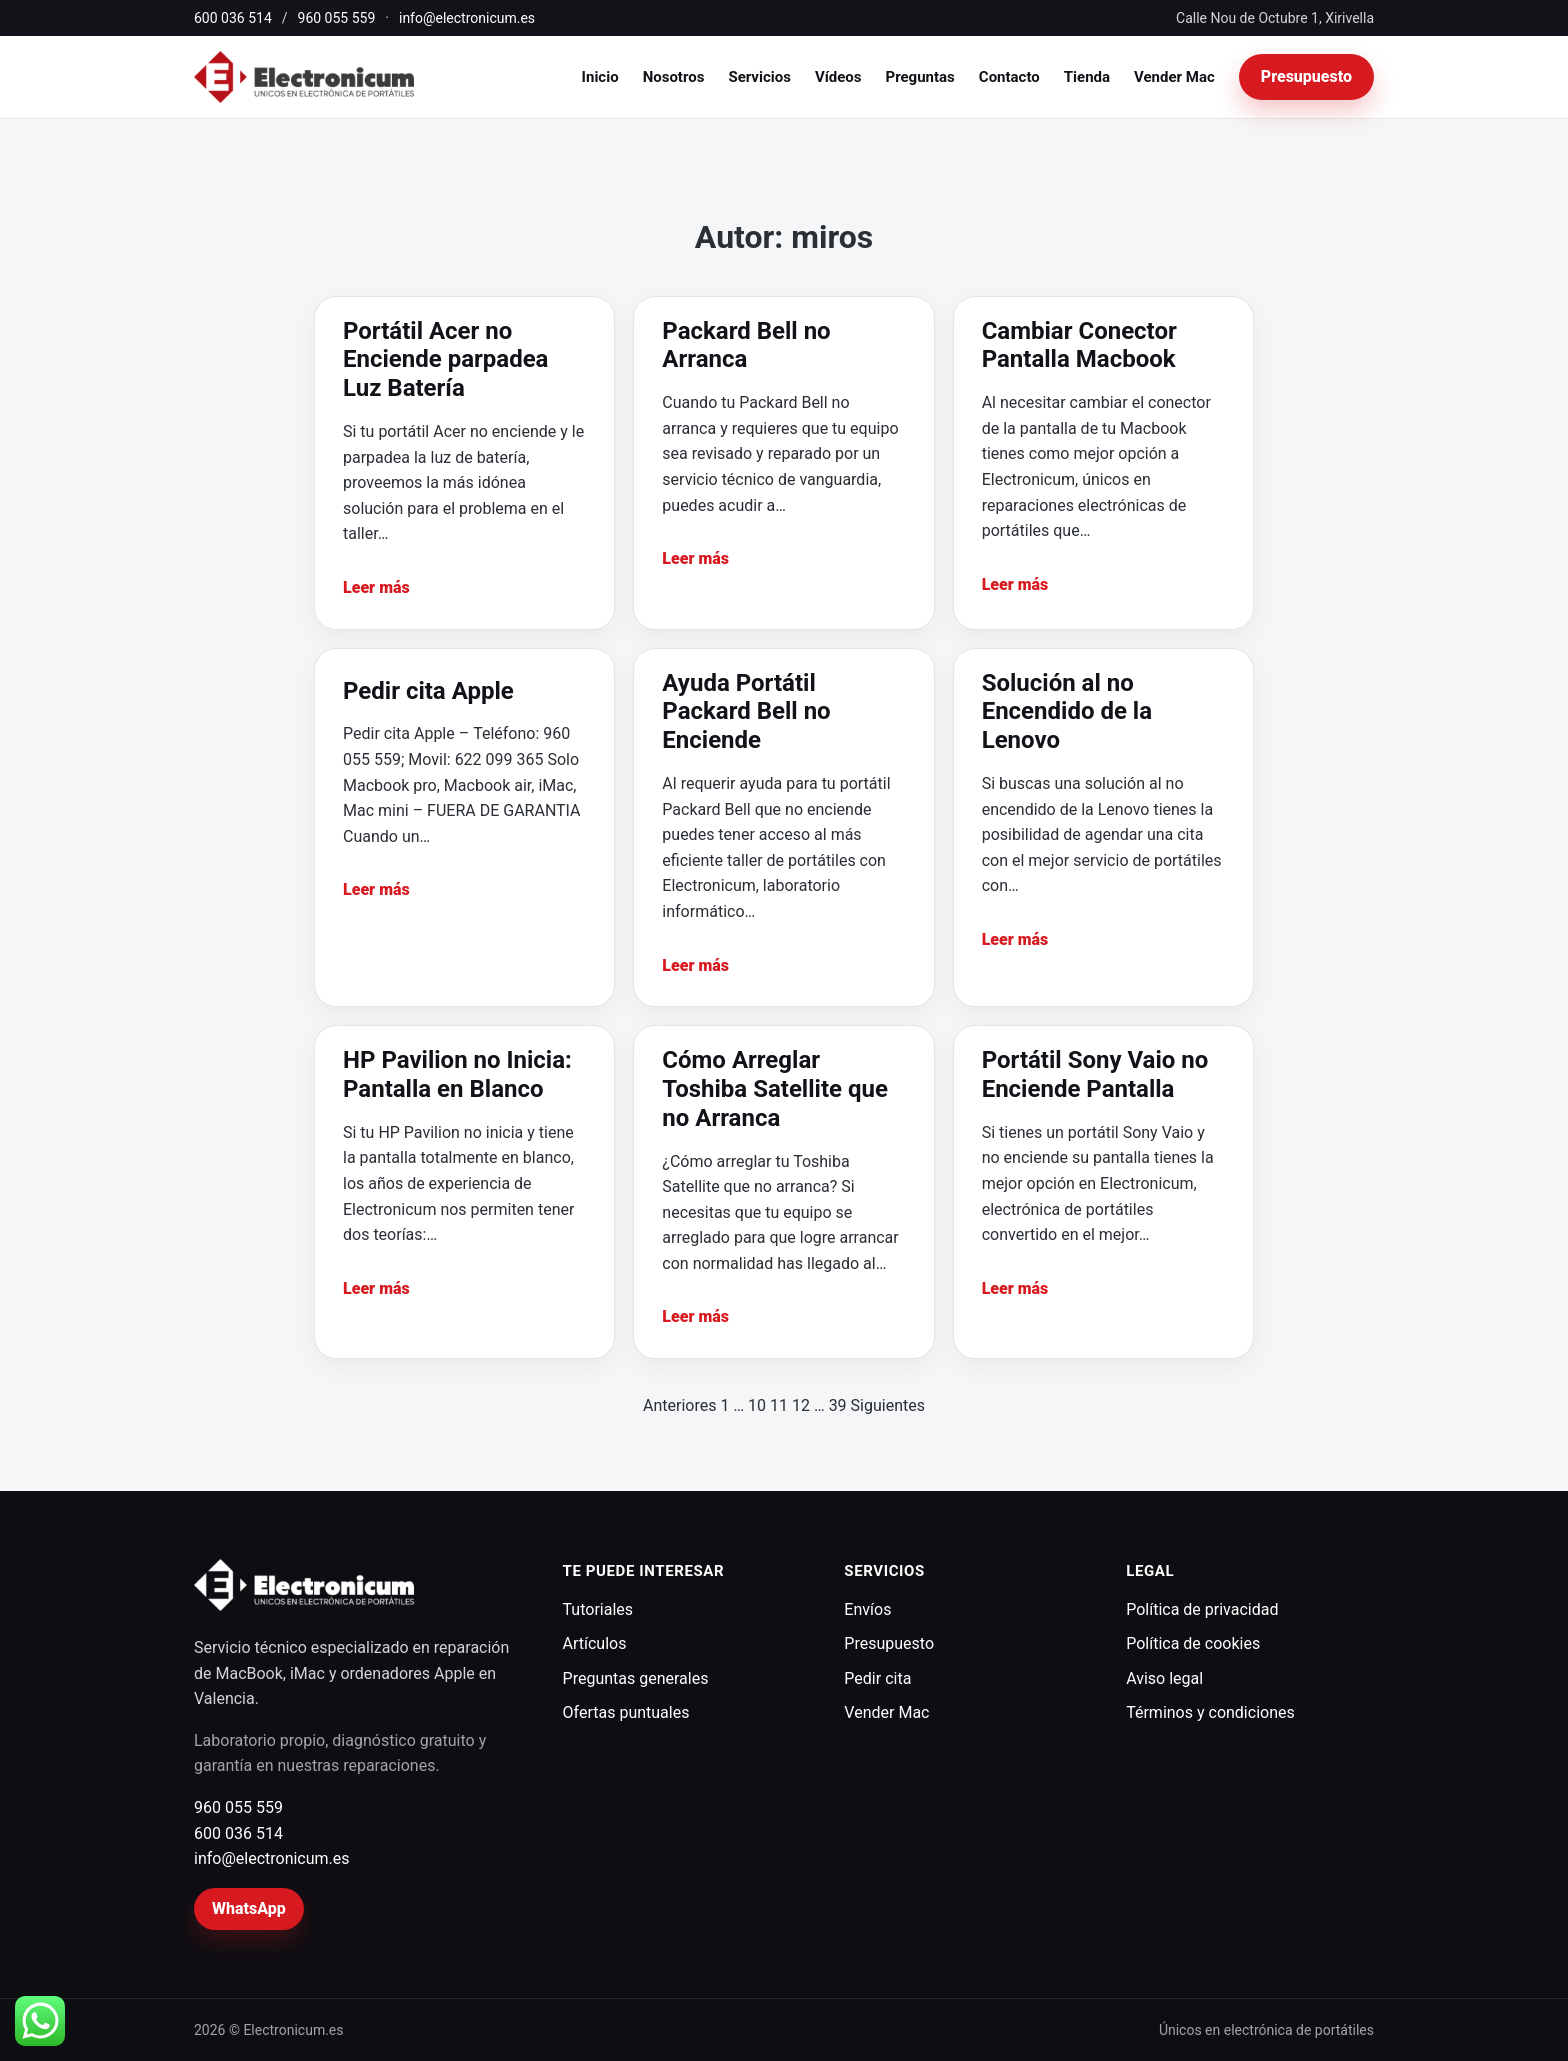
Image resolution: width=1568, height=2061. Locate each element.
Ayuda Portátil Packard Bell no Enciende (746, 712)
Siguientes (888, 1405)
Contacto (1009, 77)
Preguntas (920, 77)
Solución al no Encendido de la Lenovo (1067, 712)
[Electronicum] (304, 77)
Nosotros (674, 77)
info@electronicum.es (467, 18)
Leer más (376, 587)
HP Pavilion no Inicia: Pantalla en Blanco (457, 1074)
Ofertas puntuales (626, 1712)
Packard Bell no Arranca (746, 345)
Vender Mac (1174, 77)
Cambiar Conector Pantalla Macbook (1079, 345)
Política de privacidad (1202, 1609)
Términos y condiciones (1210, 1712)
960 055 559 (337, 18)
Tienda (1087, 77)
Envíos (867, 1609)
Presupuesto (1306, 76)
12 (801, 1405)
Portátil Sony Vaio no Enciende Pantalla (1095, 1074)
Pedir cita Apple (428, 691)
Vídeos (838, 77)
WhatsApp (249, 1908)
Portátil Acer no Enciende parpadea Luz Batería (445, 360)
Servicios (759, 77)
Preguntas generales (636, 1678)
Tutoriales (598, 1609)
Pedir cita (877, 1678)
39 (838, 1405)
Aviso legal (1164, 1678)
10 (757, 1405)
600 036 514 (233, 18)
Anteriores (679, 1405)
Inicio (600, 77)
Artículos (595, 1643)
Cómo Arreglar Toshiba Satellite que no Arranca (775, 1089)
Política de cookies (1193, 1643)
